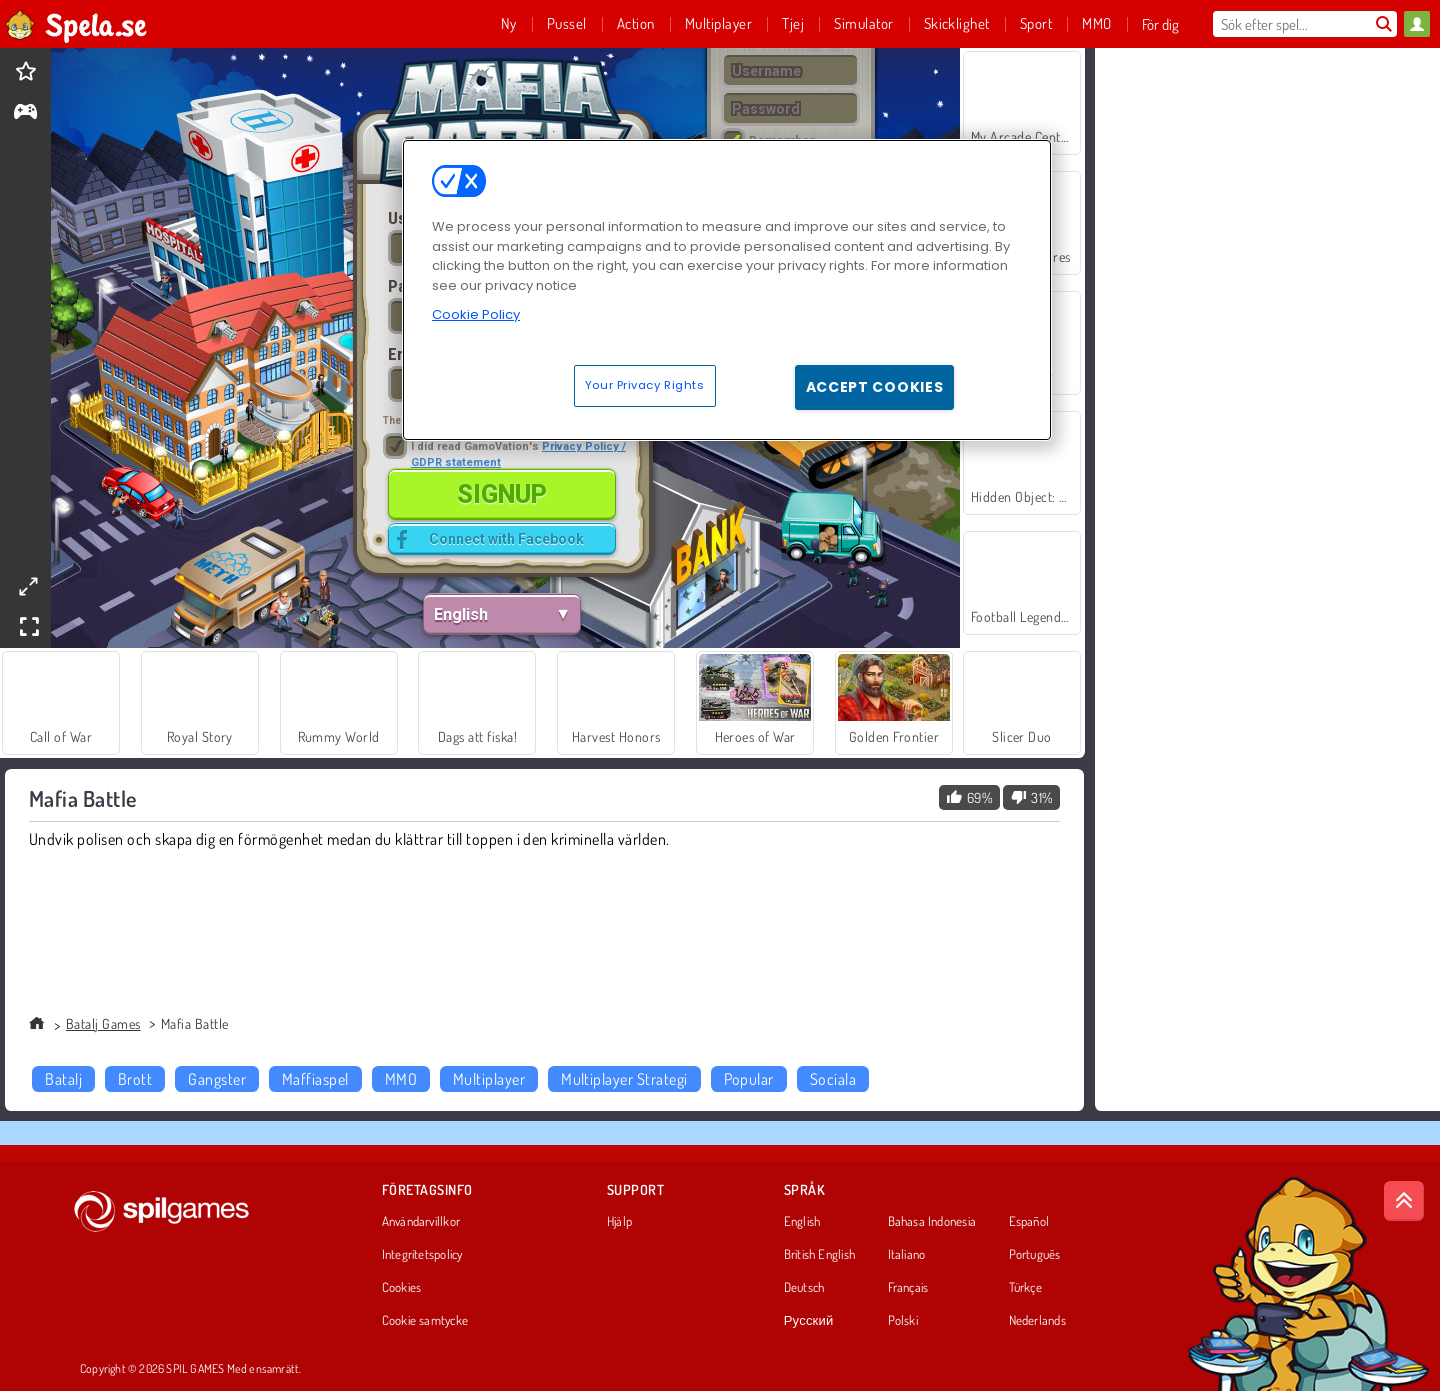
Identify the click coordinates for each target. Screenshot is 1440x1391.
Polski (903, 1321)
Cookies (402, 1288)
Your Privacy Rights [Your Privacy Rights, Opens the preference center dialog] (645, 385)
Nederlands (1037, 1321)
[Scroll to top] (1404, 1201)
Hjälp (619, 1222)
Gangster (217, 1079)
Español (1029, 1222)
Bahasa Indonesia (932, 1222)
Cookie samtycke (425, 1321)
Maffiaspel (315, 1079)
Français (908, 1288)
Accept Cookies (875, 387)
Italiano (907, 1255)
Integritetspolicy (422, 1255)
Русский (809, 1321)
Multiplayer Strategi (624, 1079)
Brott (135, 1079)
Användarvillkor (421, 1222)
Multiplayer (489, 1079)
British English (819, 1255)
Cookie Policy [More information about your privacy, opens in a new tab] (476, 314)
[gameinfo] (25, 113)
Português (1035, 1255)
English (802, 1222)
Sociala (833, 1079)
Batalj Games (103, 1023)
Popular (749, 1079)
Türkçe (1025, 1288)
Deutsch (804, 1288)
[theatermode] (28, 586)
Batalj (63, 1079)
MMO (401, 1079)
